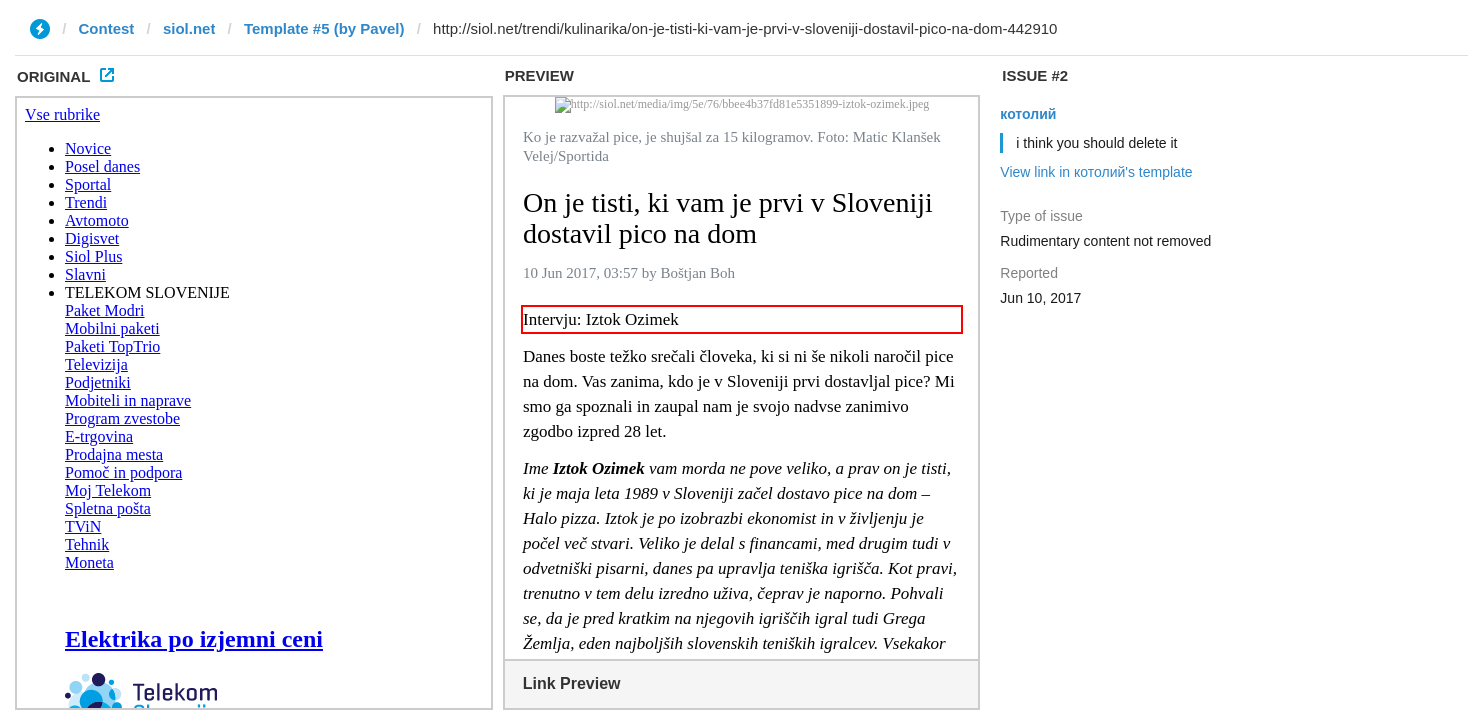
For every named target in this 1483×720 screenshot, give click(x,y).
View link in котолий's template (1096, 172)
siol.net (189, 28)
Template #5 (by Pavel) (324, 28)
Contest (107, 28)
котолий (1028, 114)
